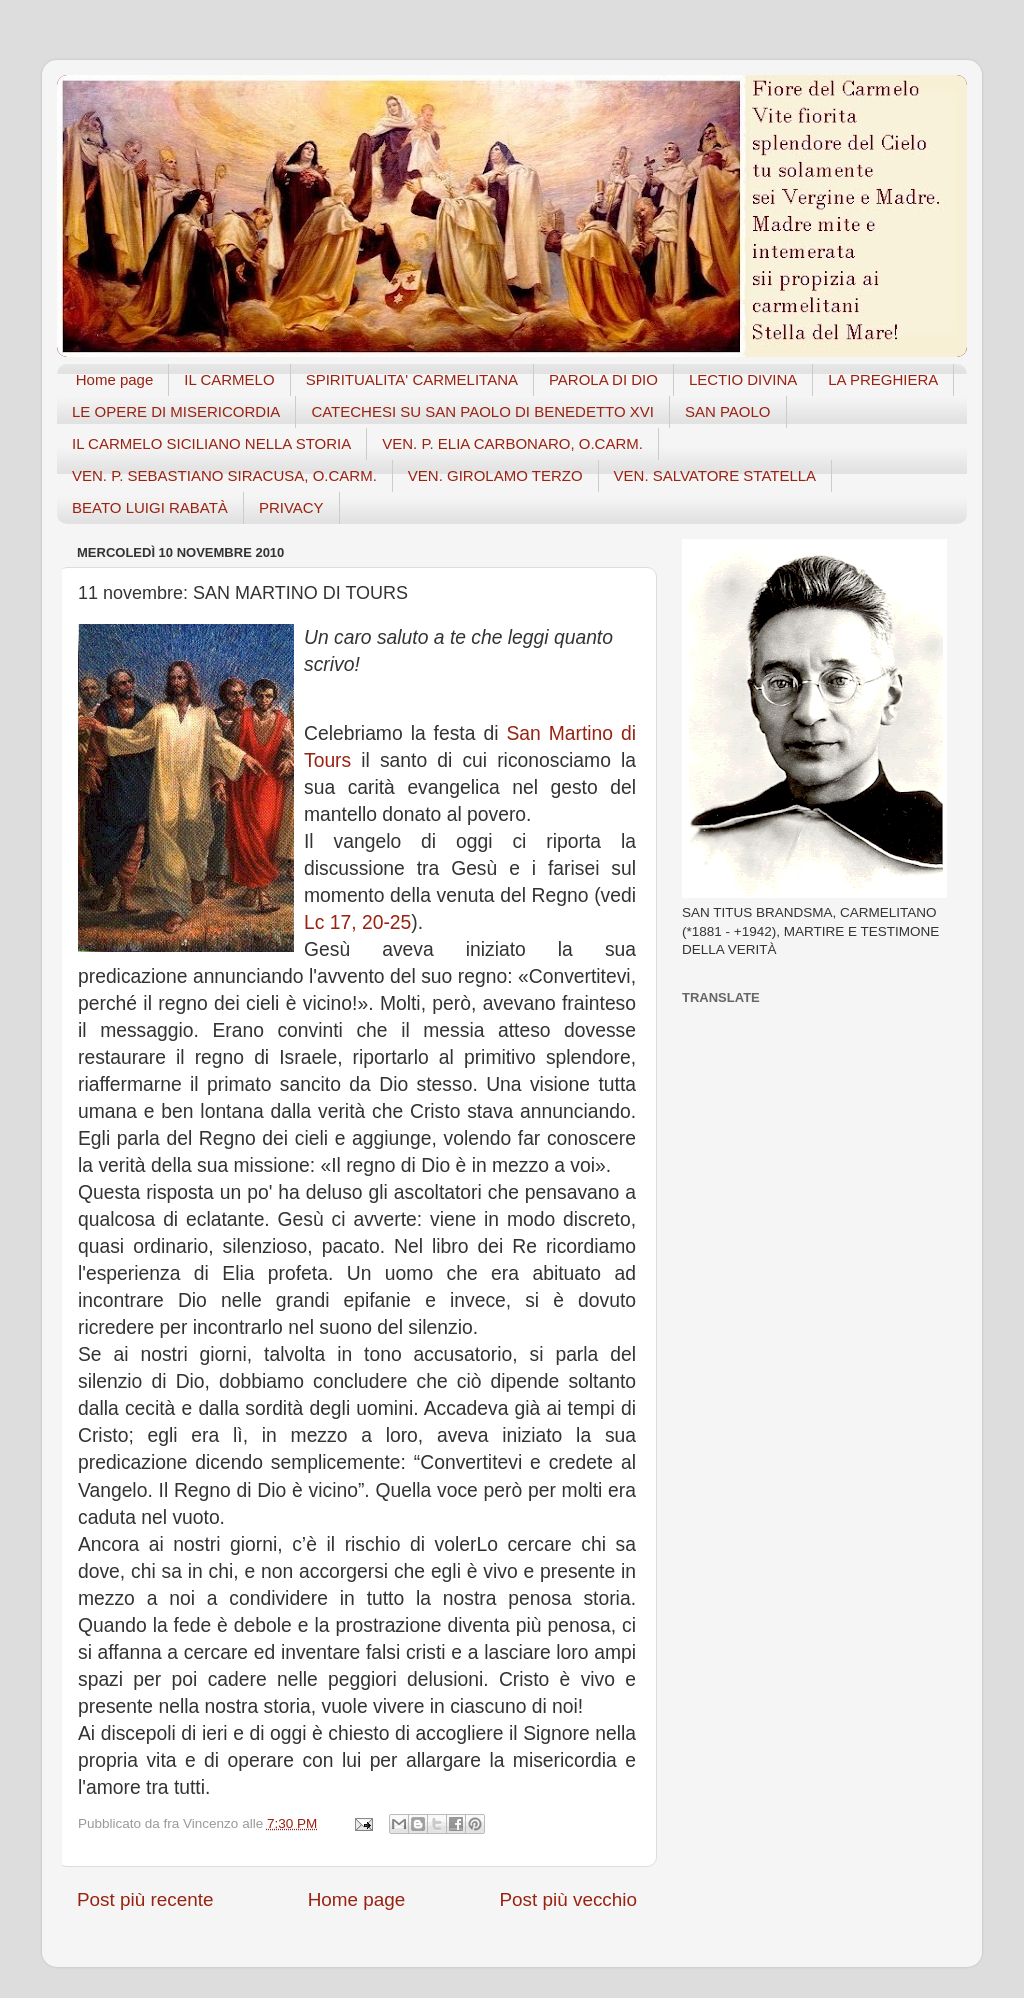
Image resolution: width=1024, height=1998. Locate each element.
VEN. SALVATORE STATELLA (715, 475)
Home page (115, 379)
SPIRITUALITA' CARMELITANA (412, 379)
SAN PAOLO (728, 411)
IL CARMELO (229, 379)
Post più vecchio (568, 1899)
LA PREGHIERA (883, 379)
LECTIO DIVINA (743, 379)
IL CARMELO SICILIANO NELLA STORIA (211, 443)
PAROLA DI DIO (603, 379)
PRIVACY (291, 507)
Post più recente (145, 1899)
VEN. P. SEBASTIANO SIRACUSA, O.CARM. (224, 475)
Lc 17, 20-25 (357, 922)
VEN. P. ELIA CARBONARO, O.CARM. (512, 443)
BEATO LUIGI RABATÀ (150, 507)
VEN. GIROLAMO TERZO (495, 475)
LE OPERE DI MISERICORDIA (176, 411)
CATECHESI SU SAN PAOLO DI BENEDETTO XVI (482, 411)
